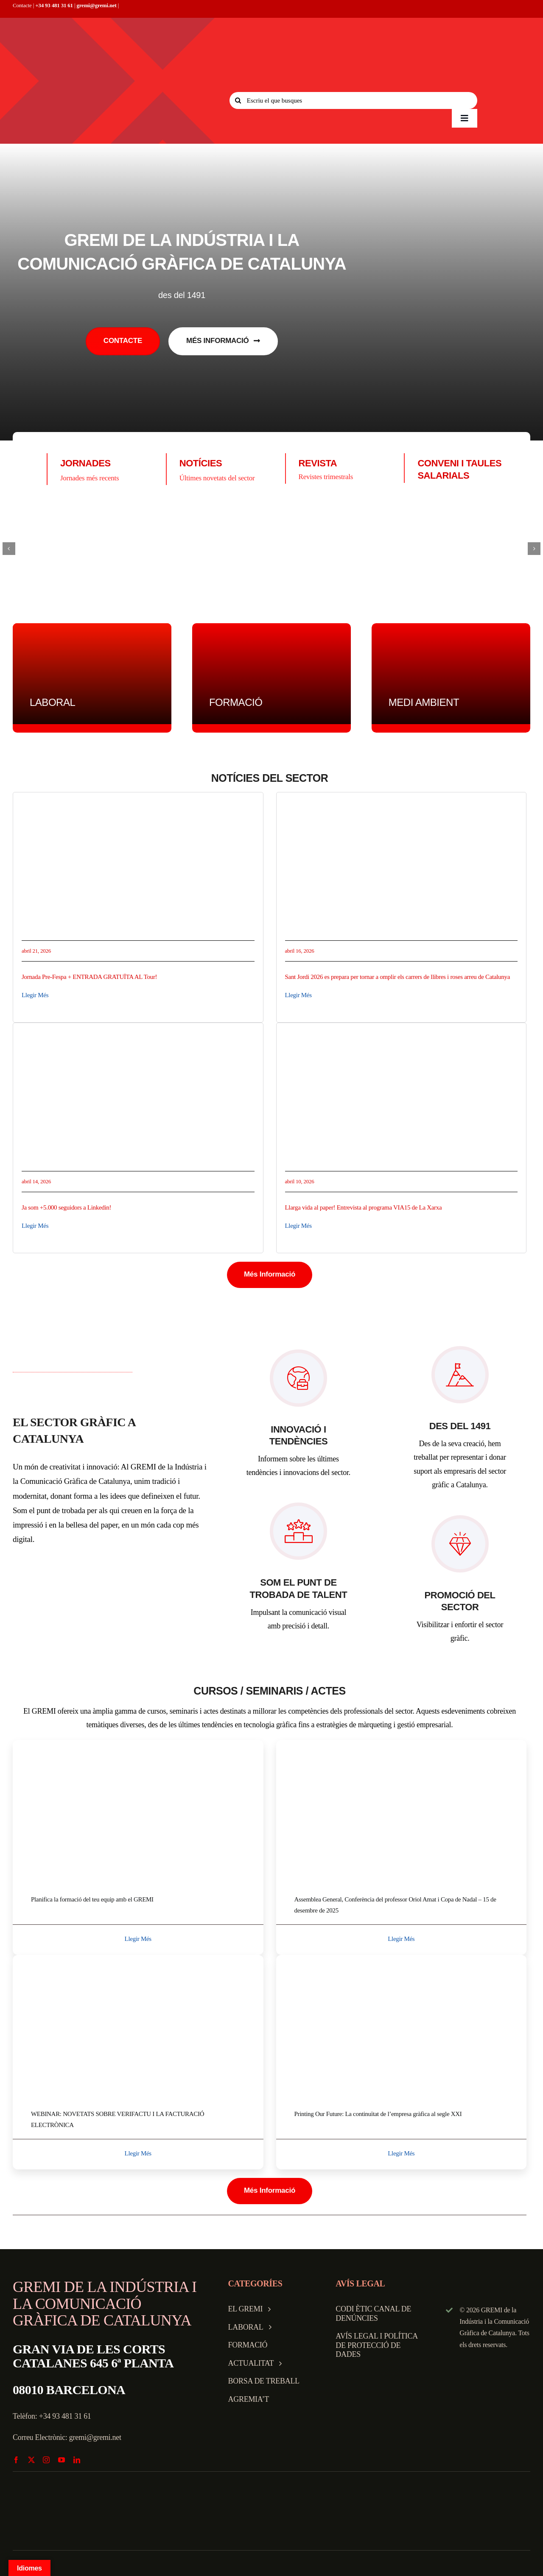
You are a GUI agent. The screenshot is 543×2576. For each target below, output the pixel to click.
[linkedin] (76, 2459)
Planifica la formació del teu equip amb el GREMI (92, 1899)
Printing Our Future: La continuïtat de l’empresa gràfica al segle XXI (378, 2113)
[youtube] (61, 2459)
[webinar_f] (138, 1744)
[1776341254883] (401, 804)
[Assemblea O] (401, 1744)
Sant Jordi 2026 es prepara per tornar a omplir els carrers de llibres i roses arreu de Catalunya (397, 976)
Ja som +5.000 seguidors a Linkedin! (66, 1207)
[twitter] (31, 2459)
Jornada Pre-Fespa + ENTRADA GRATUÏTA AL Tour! (89, 976)
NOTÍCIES (200, 463)
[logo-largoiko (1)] (271, 549)
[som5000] (138, 1035)
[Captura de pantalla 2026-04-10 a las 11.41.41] (401, 1035)
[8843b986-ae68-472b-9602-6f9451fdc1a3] (138, 804)
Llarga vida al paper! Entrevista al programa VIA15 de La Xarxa (363, 1207)
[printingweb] (401, 1958)
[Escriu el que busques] (353, 100)
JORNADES (85, 463)
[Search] (238, 100)
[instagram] (46, 2459)
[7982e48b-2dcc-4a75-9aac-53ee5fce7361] (138, 1958)
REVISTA (318, 463)
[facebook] (16, 2459)
